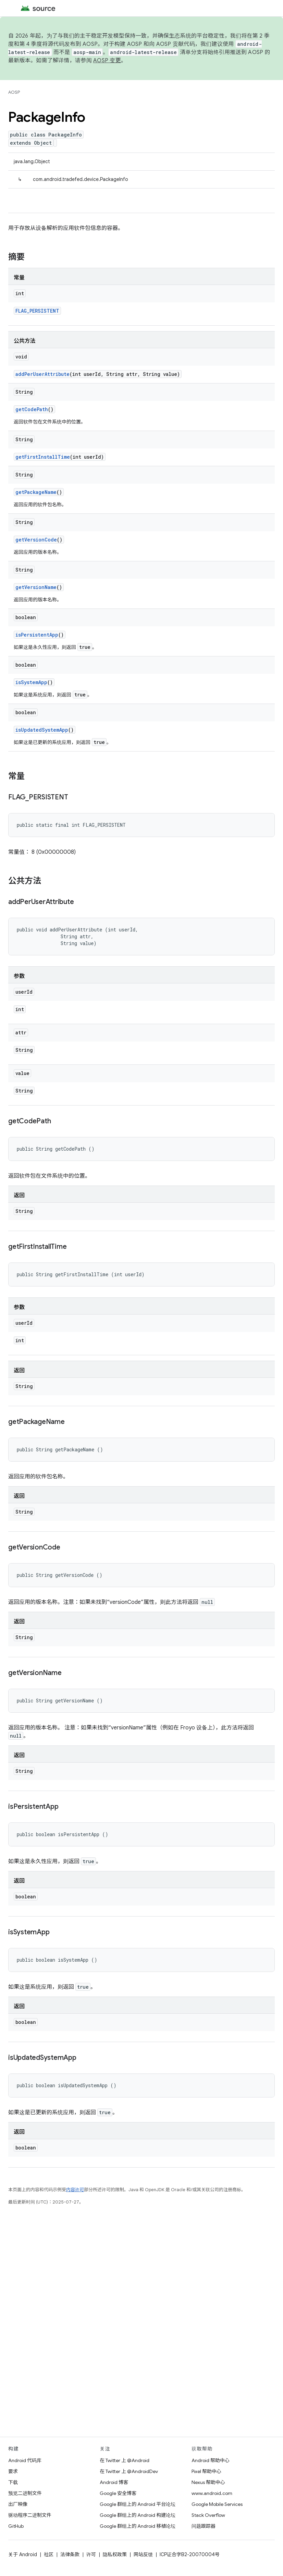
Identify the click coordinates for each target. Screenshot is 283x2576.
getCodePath (31, 409)
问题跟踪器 (204, 2526)
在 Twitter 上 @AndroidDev (129, 2471)
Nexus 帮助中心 (208, 2482)
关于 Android (22, 2554)
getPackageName (36, 492)
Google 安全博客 (118, 2493)
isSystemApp (31, 682)
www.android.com (212, 2493)
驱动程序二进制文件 (29, 2515)
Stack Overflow (208, 2515)
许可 (91, 2554)
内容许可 (75, 2190)
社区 (48, 2554)
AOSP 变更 (107, 60)
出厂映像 (17, 2504)
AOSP (14, 92)
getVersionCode (36, 539)
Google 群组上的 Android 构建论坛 (137, 2515)
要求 (13, 2471)
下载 (13, 2482)
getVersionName (36, 587)
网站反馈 (143, 2554)
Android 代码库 (24, 2460)
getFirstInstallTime (42, 457)
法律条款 (69, 2554)
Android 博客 (114, 2482)
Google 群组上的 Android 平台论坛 (137, 2504)
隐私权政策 (115, 2554)
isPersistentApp (36, 634)
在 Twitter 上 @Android (124, 2460)
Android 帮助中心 (211, 2460)
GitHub (16, 2526)
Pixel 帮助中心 (206, 2471)
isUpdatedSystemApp (41, 730)
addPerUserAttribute (42, 374)
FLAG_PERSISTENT (37, 311)
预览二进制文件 (25, 2493)
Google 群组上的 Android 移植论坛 (137, 2526)
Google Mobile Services (217, 2504)
